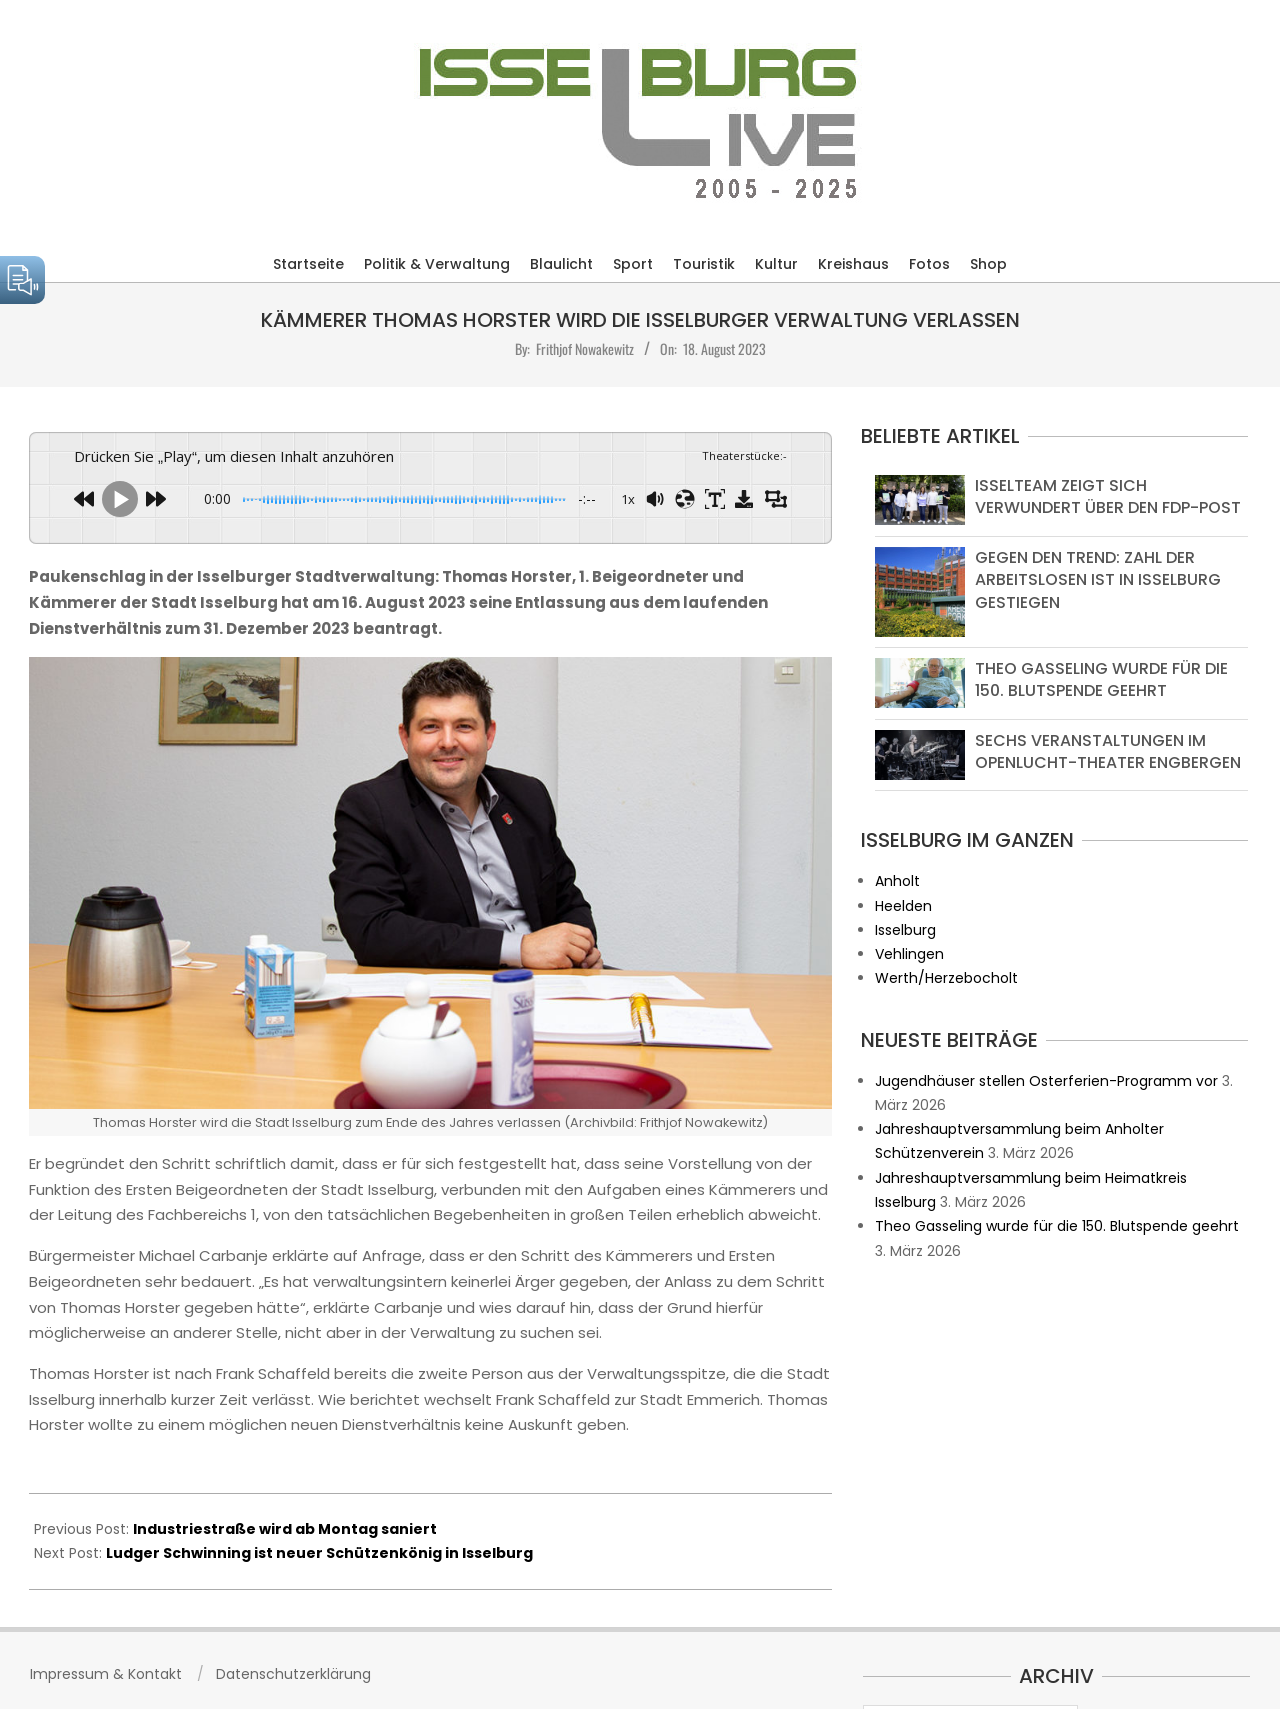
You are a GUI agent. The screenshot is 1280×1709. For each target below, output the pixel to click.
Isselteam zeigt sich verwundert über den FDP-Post (1108, 496)
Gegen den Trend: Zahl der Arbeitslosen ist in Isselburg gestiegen (1098, 580)
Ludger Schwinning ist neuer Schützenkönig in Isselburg (319, 1553)
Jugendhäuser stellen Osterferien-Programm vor (1046, 1081)
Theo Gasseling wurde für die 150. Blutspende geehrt (1101, 679)
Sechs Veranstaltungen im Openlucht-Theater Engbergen (1108, 751)
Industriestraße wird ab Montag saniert (285, 1529)
